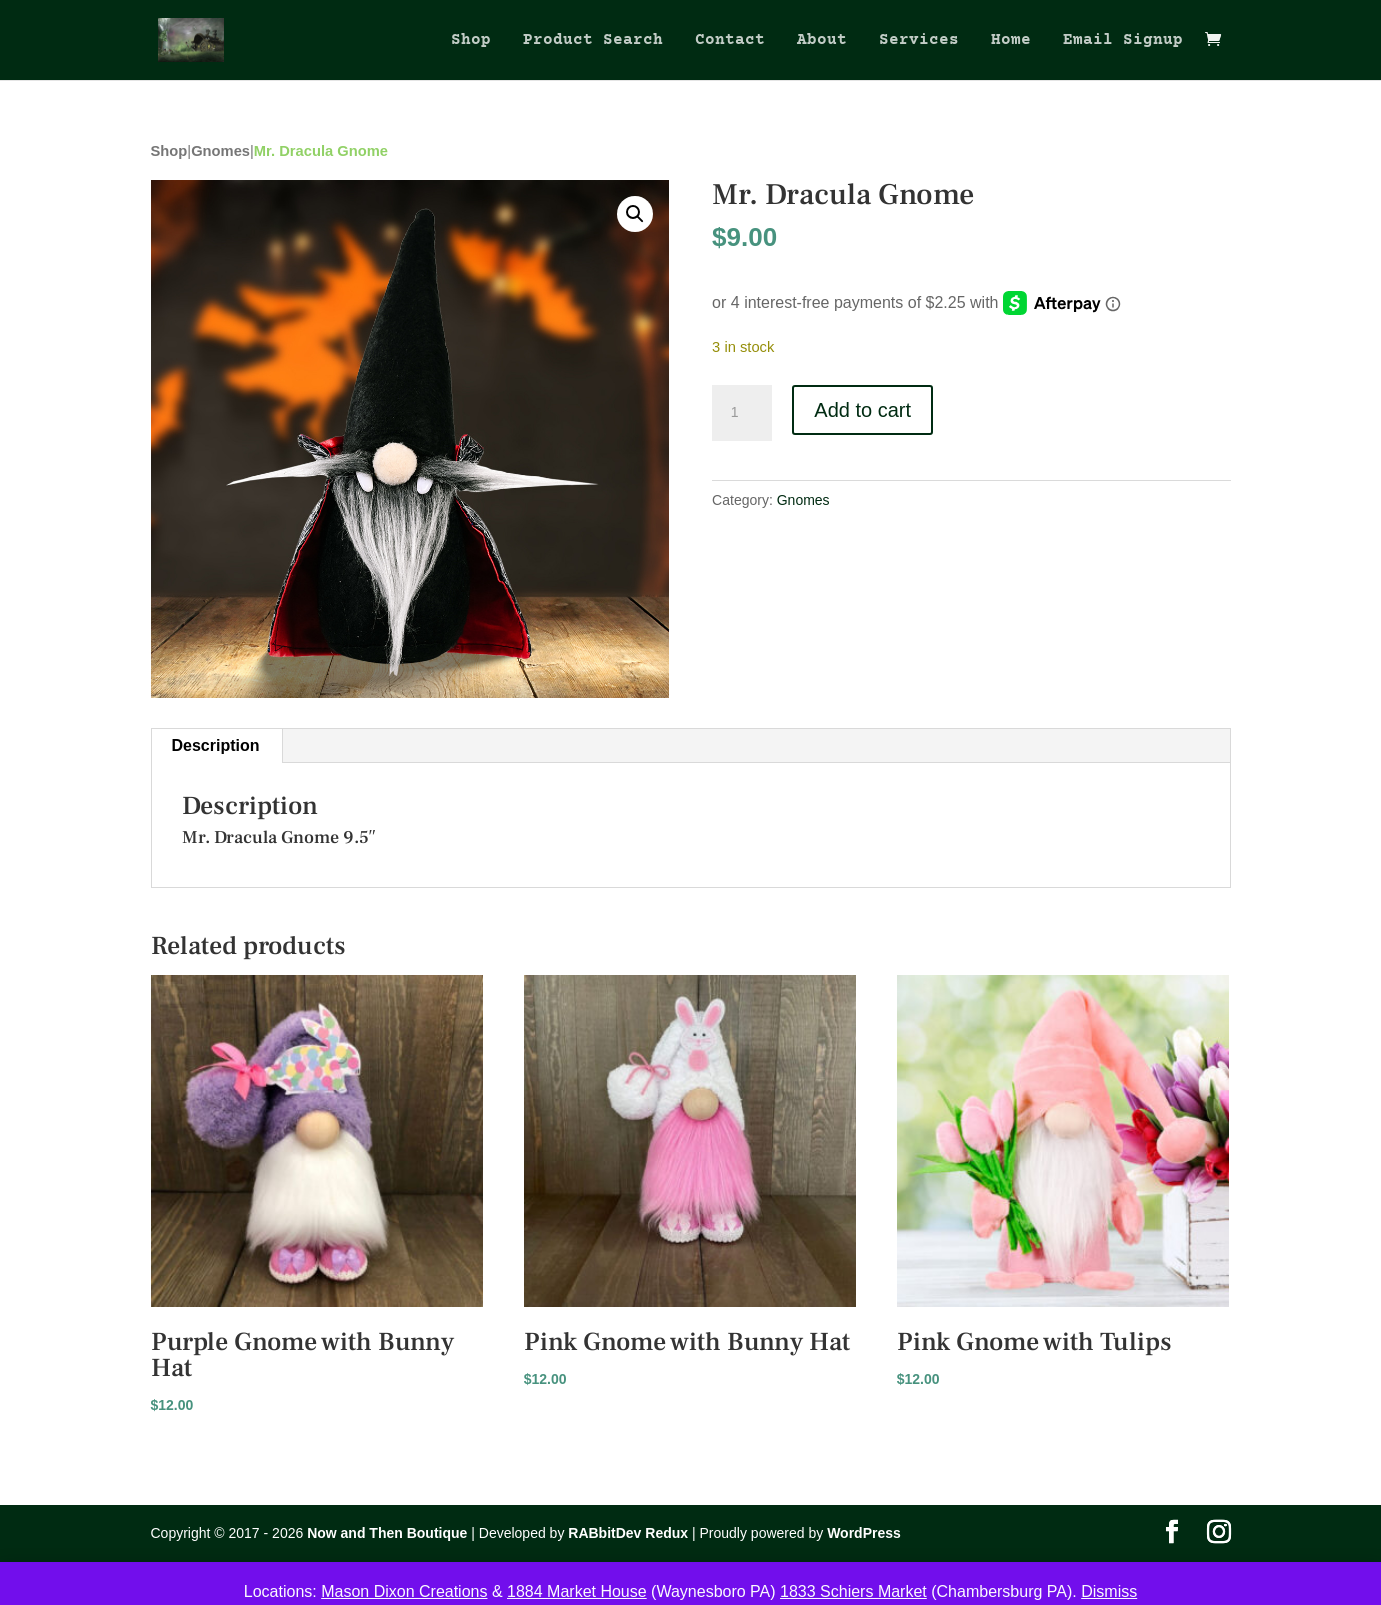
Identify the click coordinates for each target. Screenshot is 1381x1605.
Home (1011, 41)
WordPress (864, 1533)
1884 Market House (577, 1591)
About (822, 41)
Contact (730, 41)
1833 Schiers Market (853, 1591)
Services (919, 41)
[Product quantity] (742, 413)
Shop (471, 41)
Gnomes (220, 151)
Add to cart (862, 410)
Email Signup (1123, 41)
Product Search (593, 41)
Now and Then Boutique (387, 1533)
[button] (635, 214)
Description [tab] (216, 745)
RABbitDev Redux (628, 1533)
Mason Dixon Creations (404, 1591)
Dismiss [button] (1109, 1591)
